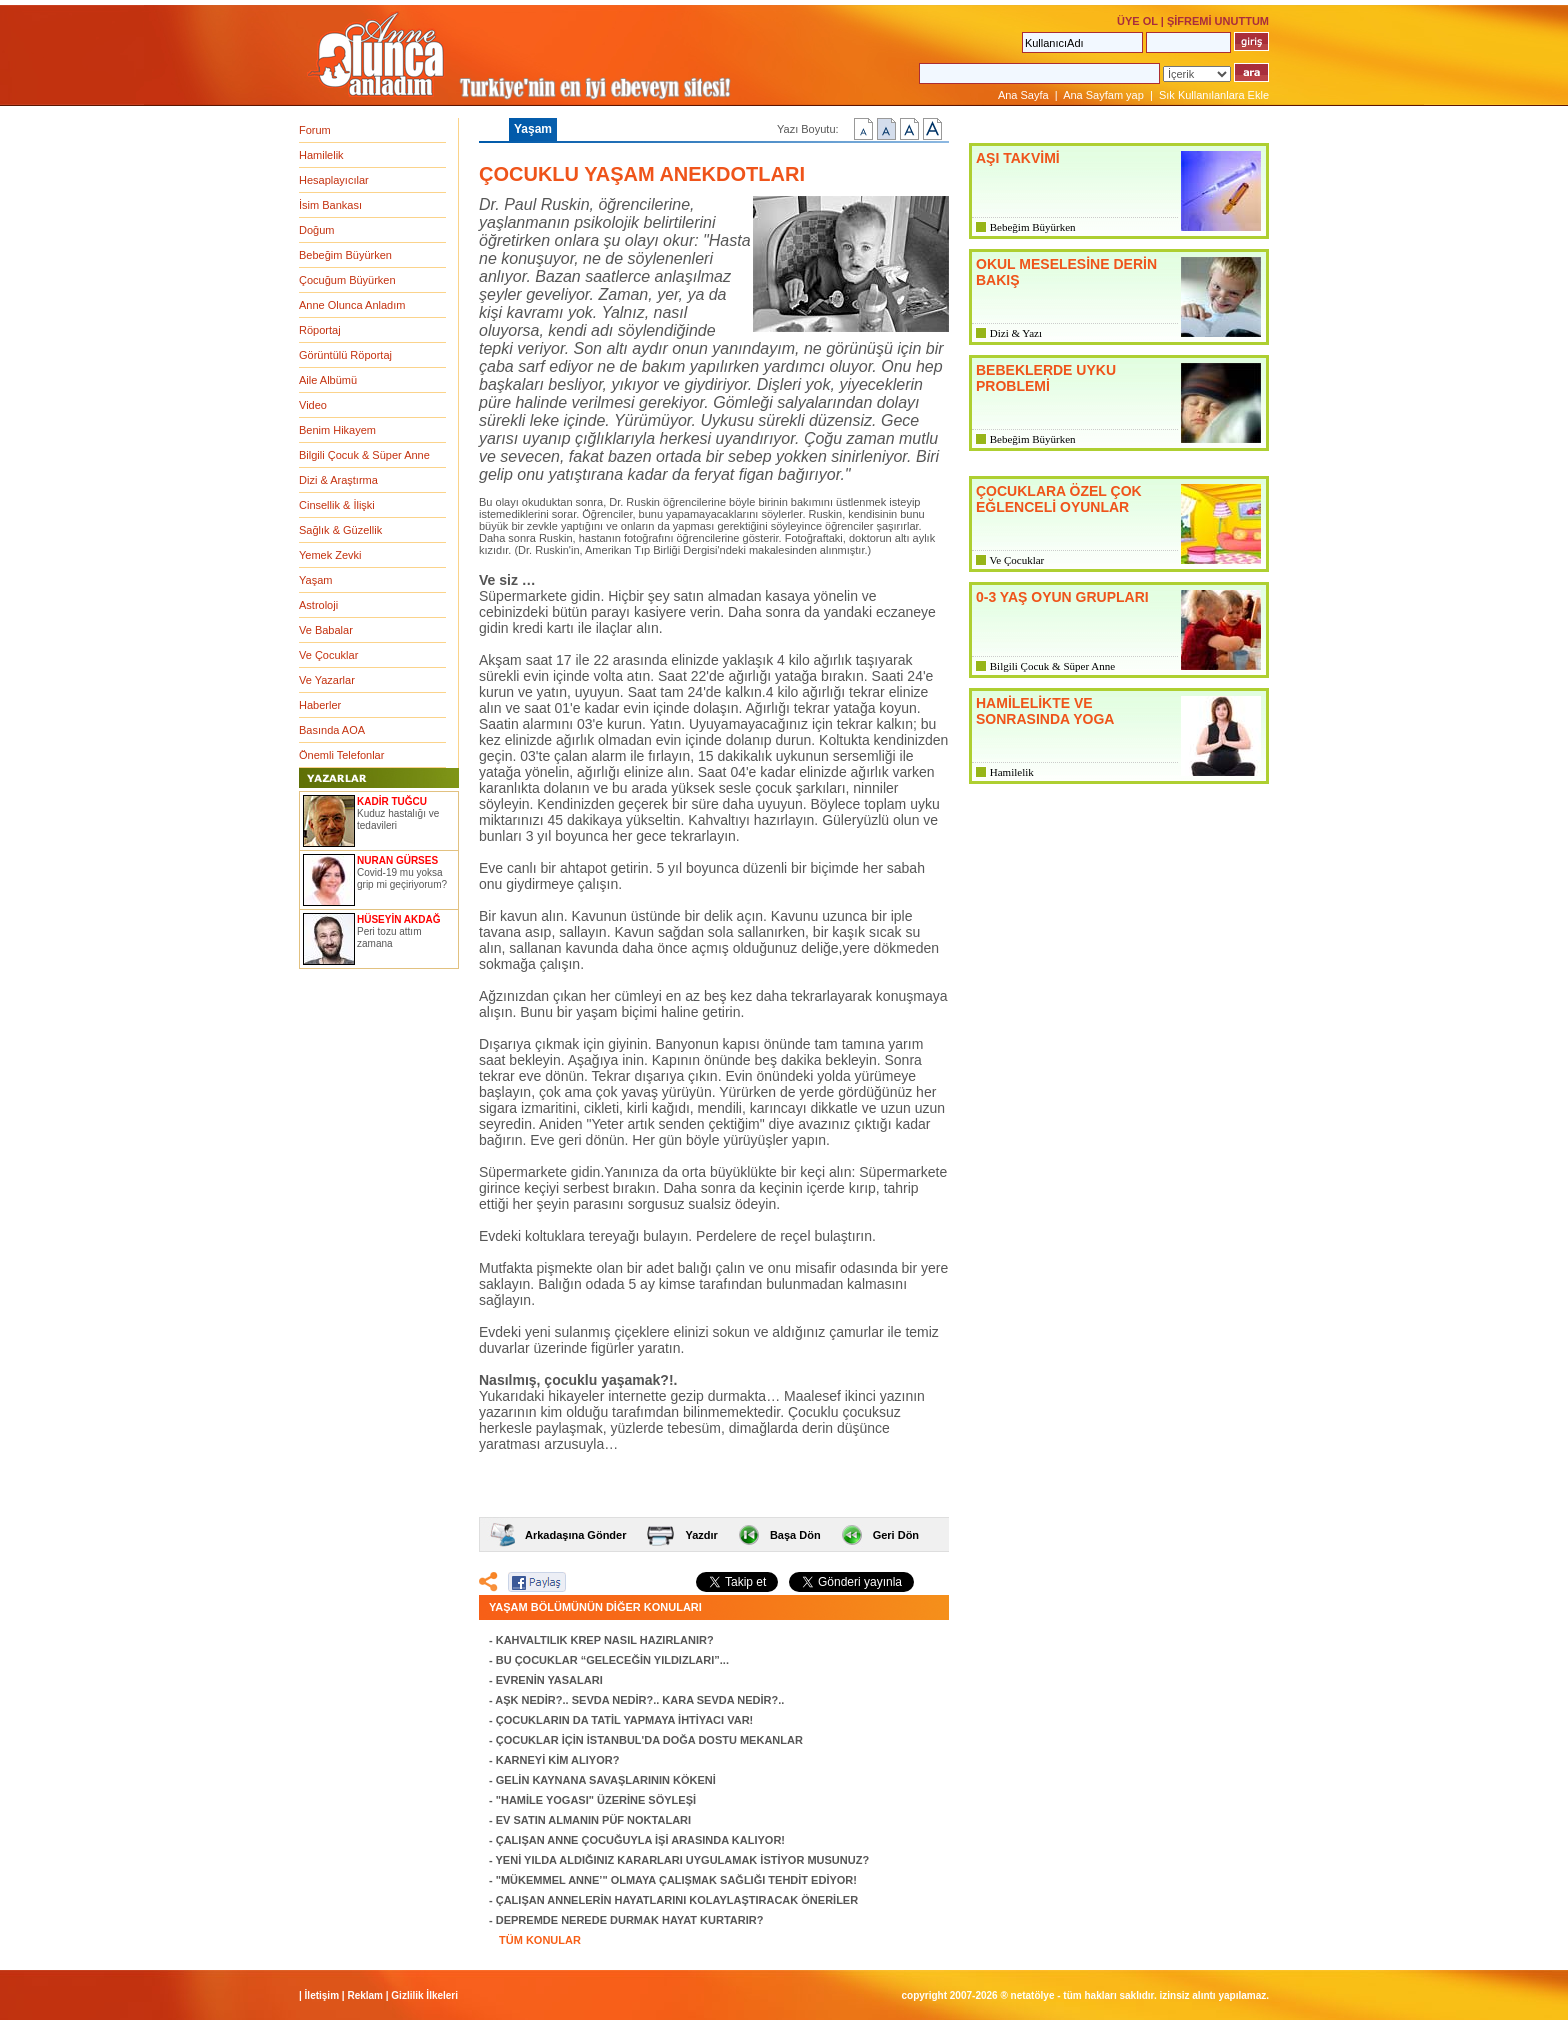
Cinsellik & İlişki (337, 505)
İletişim (322, 1995)
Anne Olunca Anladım (352, 305)
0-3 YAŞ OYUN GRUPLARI (1062, 597)
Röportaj (320, 330)
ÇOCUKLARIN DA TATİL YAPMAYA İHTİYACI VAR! (625, 1720)
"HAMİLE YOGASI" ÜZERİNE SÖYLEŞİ (596, 1800)
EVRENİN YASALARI (549, 1680)
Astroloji (318, 605)
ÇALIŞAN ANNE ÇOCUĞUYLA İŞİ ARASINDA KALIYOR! (640, 1840)
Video (313, 405)
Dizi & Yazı (1016, 333)
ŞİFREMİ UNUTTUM (1218, 21)
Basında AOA (332, 730)
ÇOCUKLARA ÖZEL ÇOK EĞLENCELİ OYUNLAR (1059, 499)
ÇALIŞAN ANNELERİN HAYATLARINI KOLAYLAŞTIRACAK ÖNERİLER (677, 1900)
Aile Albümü (328, 380)
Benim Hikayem (337, 430)
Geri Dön (896, 1535)
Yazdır (701, 1535)
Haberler (320, 705)
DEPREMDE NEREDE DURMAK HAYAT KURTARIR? (630, 1920)
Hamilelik (321, 155)
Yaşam (315, 580)
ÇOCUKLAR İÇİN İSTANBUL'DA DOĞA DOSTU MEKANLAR (649, 1740)
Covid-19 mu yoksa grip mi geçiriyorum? (402, 878)
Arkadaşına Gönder (575, 1535)
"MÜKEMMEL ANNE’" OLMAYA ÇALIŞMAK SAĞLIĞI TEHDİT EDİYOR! (676, 1880)
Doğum (316, 230)
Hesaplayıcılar (334, 180)
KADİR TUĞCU (392, 801)
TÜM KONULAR (540, 1940)
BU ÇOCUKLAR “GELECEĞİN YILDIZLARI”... (612, 1660)
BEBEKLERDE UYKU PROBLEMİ (1046, 378)
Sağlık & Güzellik (340, 530)
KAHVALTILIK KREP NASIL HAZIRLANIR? (605, 1640)
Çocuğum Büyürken (347, 280)
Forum (315, 130)
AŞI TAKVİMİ (1018, 158)
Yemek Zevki (330, 555)
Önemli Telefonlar (341, 755)
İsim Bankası (330, 205)
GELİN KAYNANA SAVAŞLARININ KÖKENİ (606, 1780)
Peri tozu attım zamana (389, 937)
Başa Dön (795, 1535)
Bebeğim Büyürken (345, 255)
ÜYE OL (1137, 21)
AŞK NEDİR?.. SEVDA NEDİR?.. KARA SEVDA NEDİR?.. (639, 1700)
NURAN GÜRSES (397, 860)
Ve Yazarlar (327, 680)
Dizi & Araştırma (338, 480)
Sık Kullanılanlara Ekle (1214, 95)
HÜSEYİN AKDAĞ (399, 919)
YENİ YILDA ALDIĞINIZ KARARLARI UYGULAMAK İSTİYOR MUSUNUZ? (683, 1860)
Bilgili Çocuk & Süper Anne (364, 455)
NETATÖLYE (1033, 1995)
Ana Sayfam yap (1103, 95)
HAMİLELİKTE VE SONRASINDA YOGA (1045, 711)
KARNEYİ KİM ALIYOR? (558, 1760)
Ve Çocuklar (328, 655)
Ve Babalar (326, 630)
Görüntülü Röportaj (345, 355)
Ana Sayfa (1023, 95)
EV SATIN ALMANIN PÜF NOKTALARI (593, 1820)
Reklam (365, 1995)
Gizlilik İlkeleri (424, 1995)
